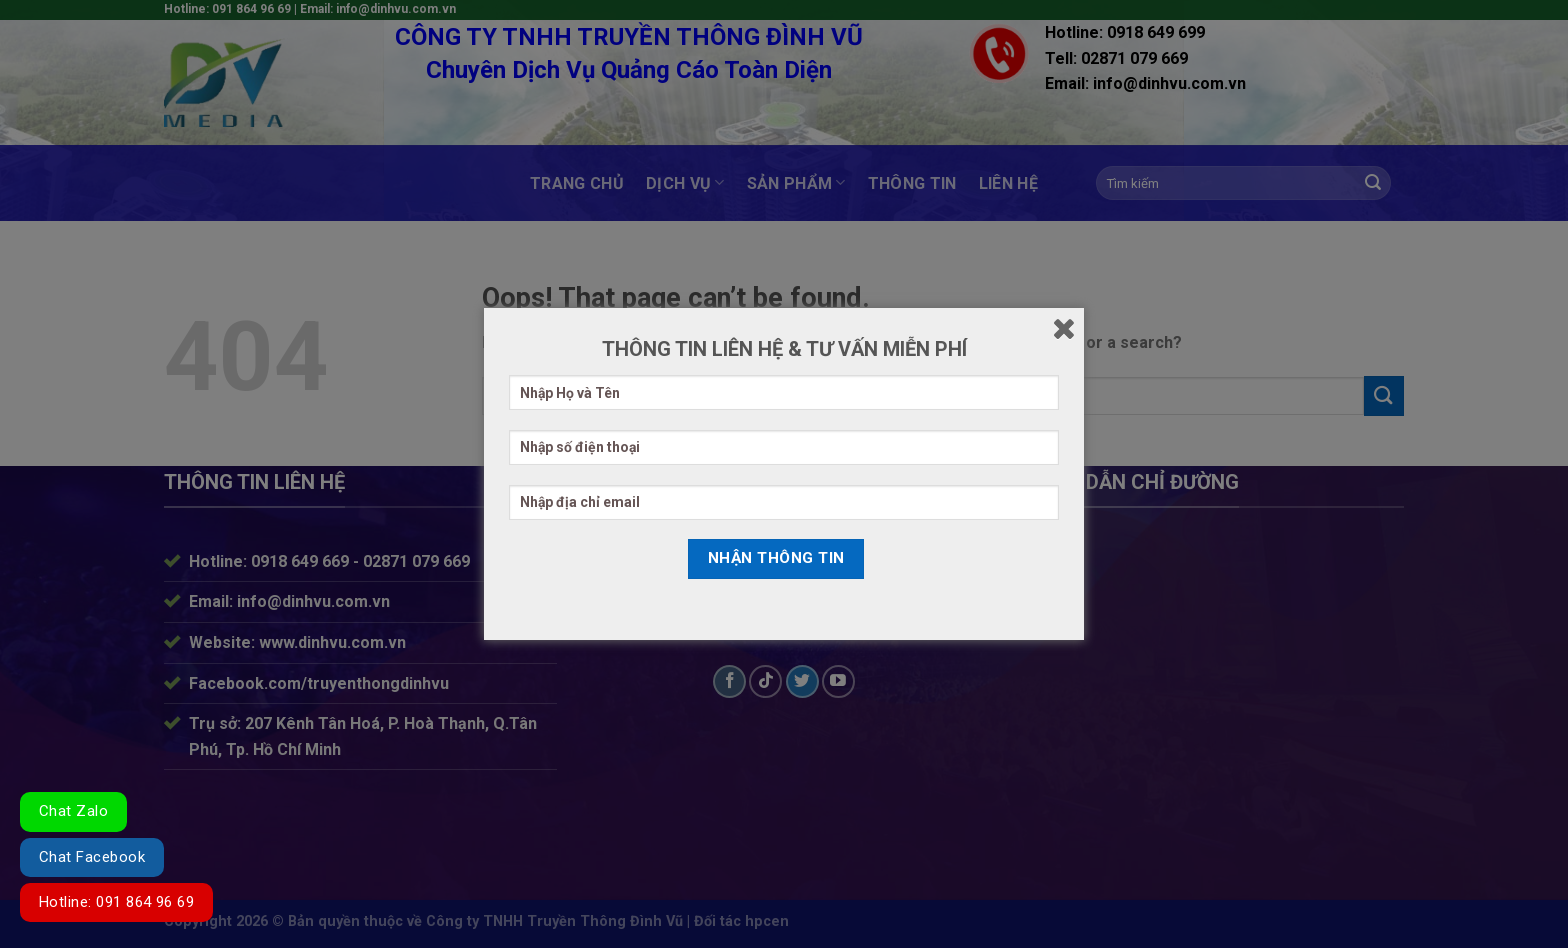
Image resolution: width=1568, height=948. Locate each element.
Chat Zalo (73, 811)
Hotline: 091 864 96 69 (116, 902)
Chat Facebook (92, 857)
